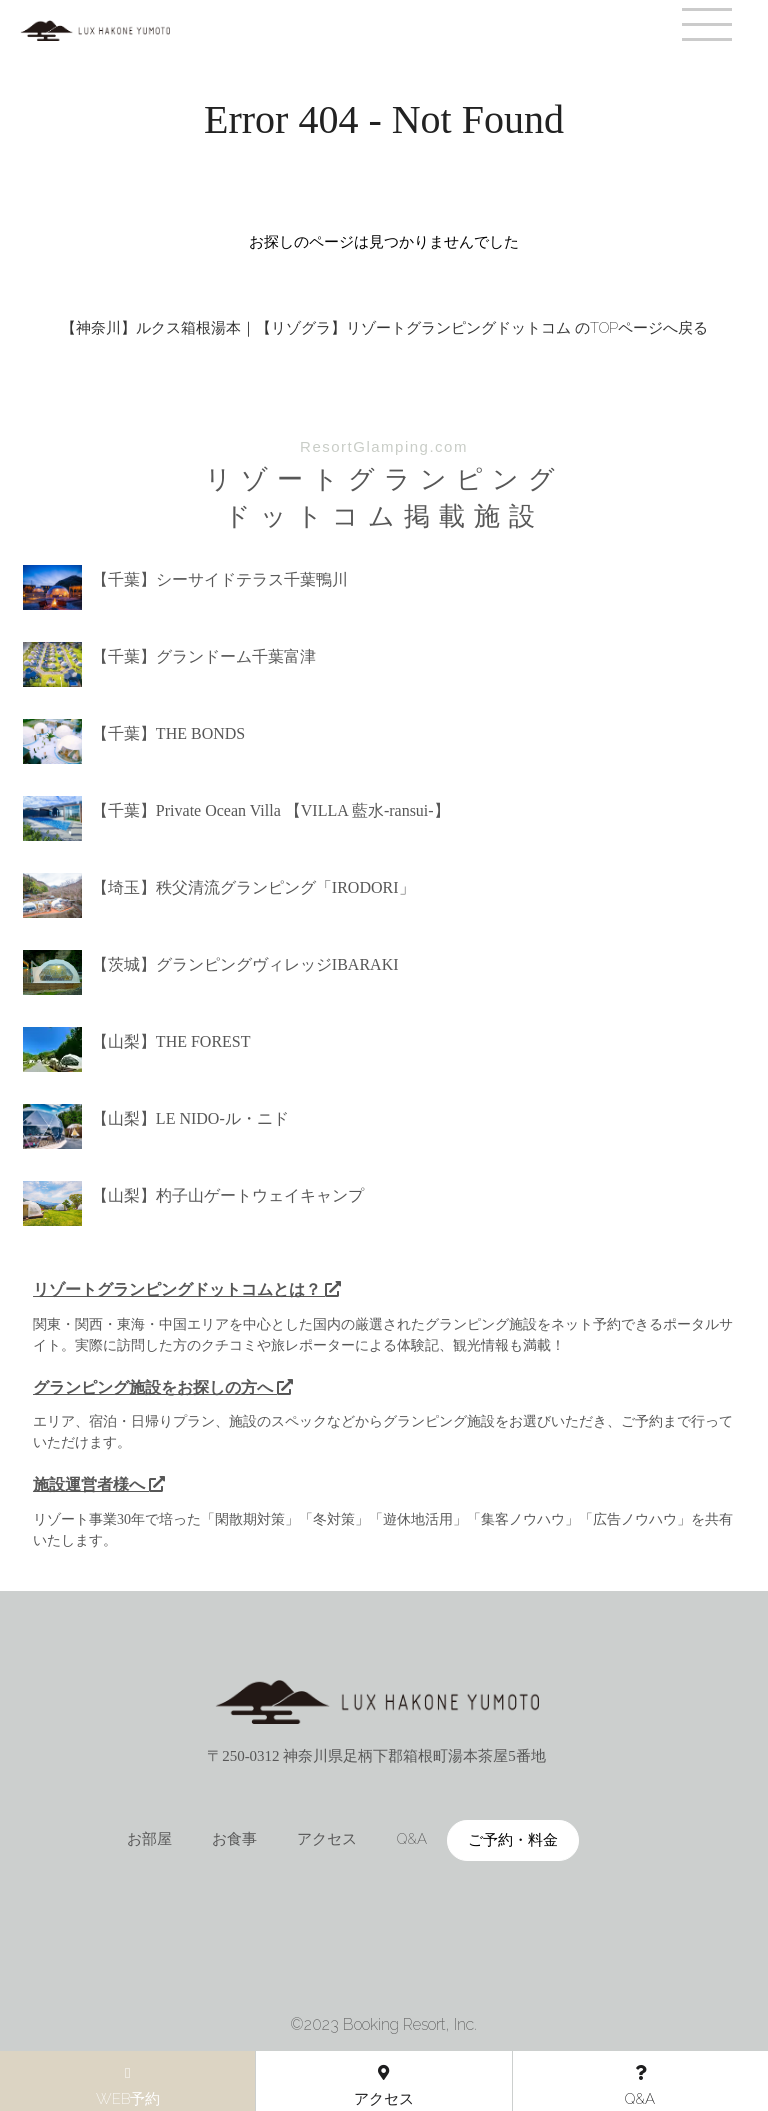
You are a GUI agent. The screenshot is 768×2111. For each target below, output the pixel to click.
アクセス (327, 1839)
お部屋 (149, 1839)
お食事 (234, 1839)
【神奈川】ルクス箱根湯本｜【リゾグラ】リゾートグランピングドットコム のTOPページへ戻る (384, 328)
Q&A (412, 1839)
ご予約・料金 (513, 1840)
